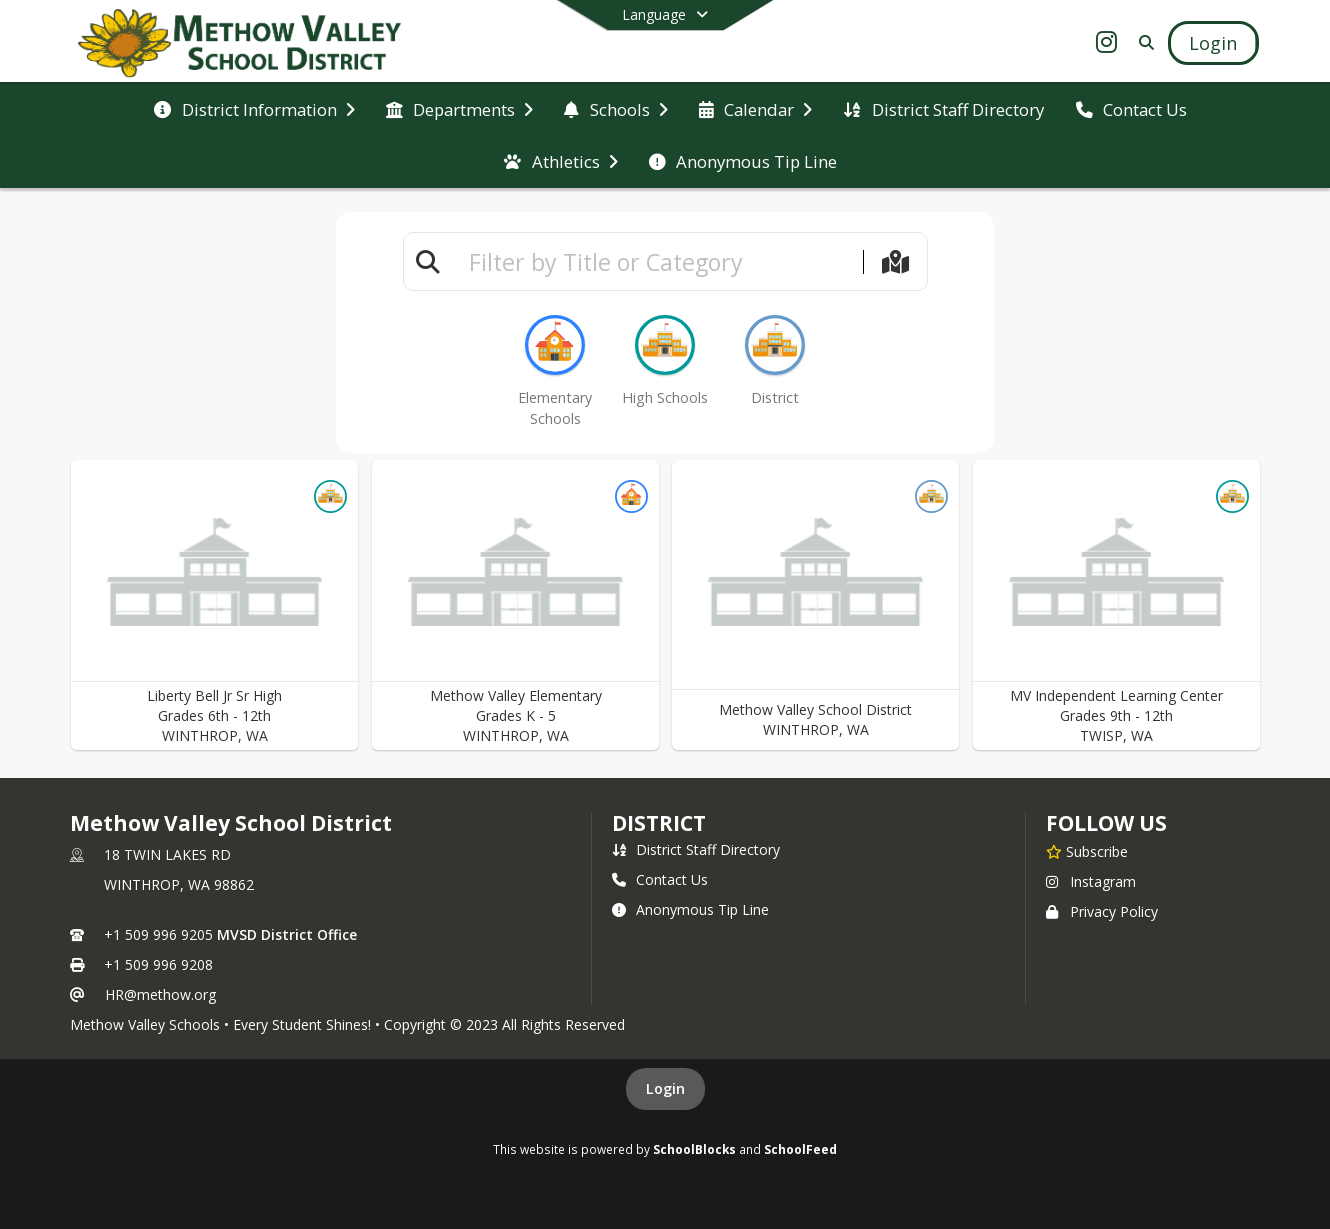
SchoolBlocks (694, 1149)
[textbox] (657, 261)
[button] (214, 605)
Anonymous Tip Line (690, 909)
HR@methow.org (160, 994)
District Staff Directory (696, 849)
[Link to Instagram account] (1106, 45)
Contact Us (660, 879)
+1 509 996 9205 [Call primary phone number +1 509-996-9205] (158, 934)
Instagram (1091, 881)
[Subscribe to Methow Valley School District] (1087, 851)
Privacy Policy (1102, 911)
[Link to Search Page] (1142, 42)
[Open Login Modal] (1213, 43)
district (659, 823)
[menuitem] (254, 110)
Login (665, 1088)
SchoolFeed (800, 1149)
